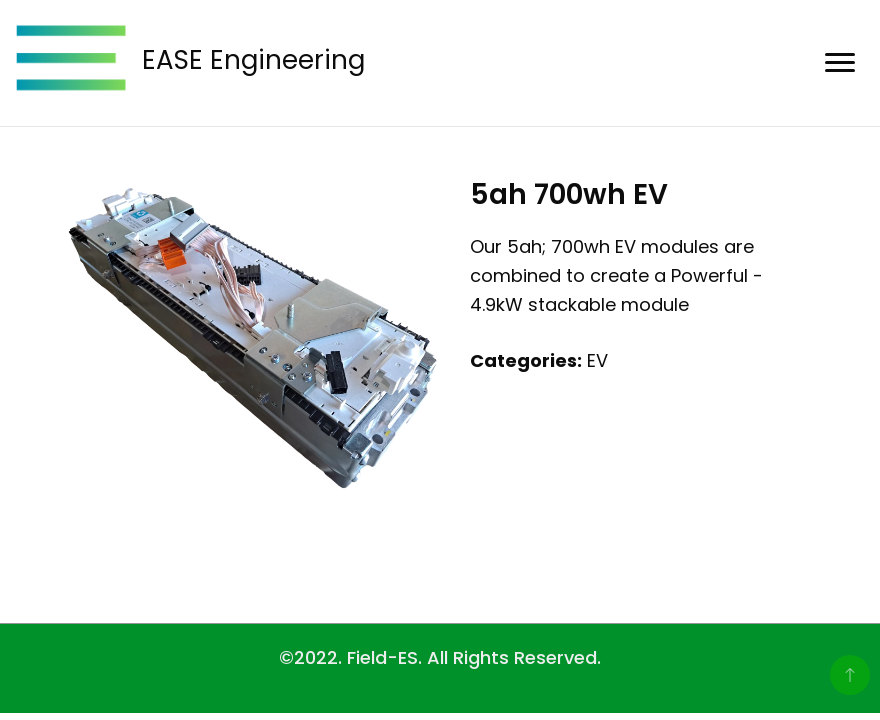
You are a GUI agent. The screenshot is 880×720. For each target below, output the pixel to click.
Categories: (526, 360)
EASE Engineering (253, 60)
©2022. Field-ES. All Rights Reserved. (440, 657)
